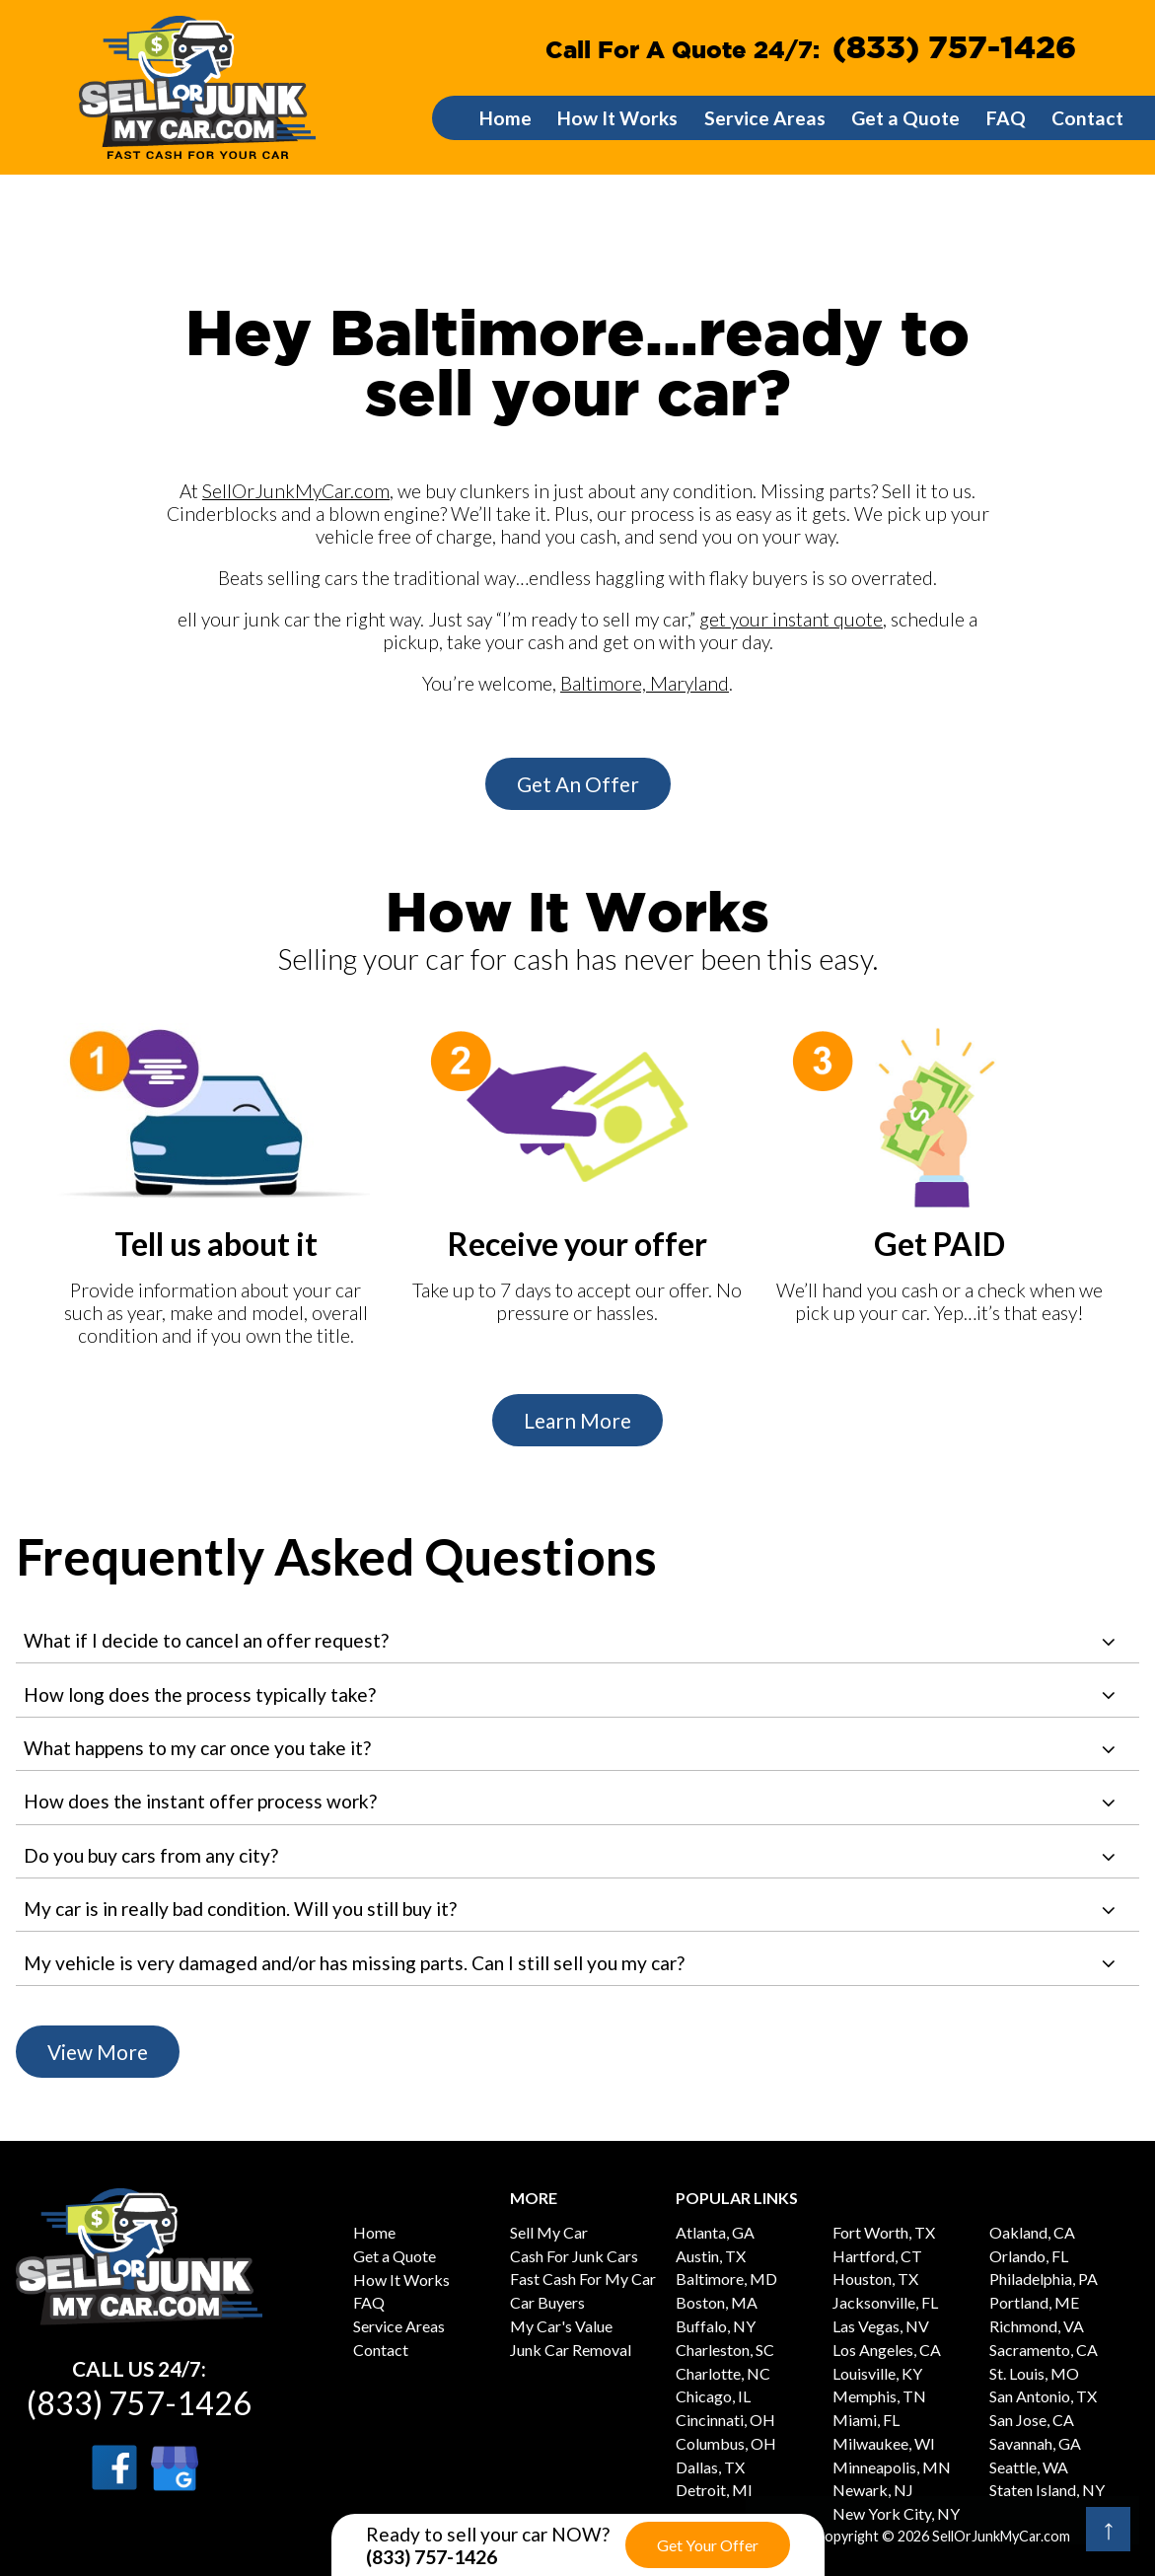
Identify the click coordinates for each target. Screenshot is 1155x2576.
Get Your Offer (707, 2545)
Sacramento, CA (1043, 2349)
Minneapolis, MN (891, 2467)
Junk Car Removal (570, 2349)
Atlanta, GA (715, 2232)
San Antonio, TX (1043, 2396)
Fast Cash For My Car (583, 2278)
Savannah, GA (1035, 2443)
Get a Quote (905, 118)
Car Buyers (547, 2302)
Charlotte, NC (723, 2373)
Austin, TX (711, 2255)
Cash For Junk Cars (574, 2255)
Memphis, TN (879, 2396)
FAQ (1006, 118)
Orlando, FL (1028, 2255)
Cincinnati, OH (725, 2419)
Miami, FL (866, 2419)
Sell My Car (549, 2232)
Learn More (577, 1420)
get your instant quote (791, 619)
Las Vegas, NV (880, 2326)
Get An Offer (578, 784)
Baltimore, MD (726, 2278)
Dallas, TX (710, 2467)
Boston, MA (717, 2302)
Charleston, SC (725, 2349)
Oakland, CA (1032, 2232)
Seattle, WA (1028, 2467)
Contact (1087, 118)
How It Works (617, 118)
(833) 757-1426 (954, 49)
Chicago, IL (713, 2396)
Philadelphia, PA (1043, 2278)
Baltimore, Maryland (644, 683)
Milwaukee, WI (883, 2443)
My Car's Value (561, 2326)
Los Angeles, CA (886, 2349)
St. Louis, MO (1034, 2373)
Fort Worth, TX (883, 2232)
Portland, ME (1034, 2302)
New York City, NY (896, 2513)
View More (97, 2051)
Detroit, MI (714, 2489)
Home (505, 118)
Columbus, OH (726, 2443)
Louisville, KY (877, 2373)
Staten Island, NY (1047, 2489)
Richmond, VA (1036, 2326)
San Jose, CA (1031, 2419)
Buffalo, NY (716, 2326)
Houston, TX (875, 2278)
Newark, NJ (872, 2489)
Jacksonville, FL (885, 2302)
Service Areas (765, 118)
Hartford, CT (877, 2255)
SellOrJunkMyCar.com (296, 490)
